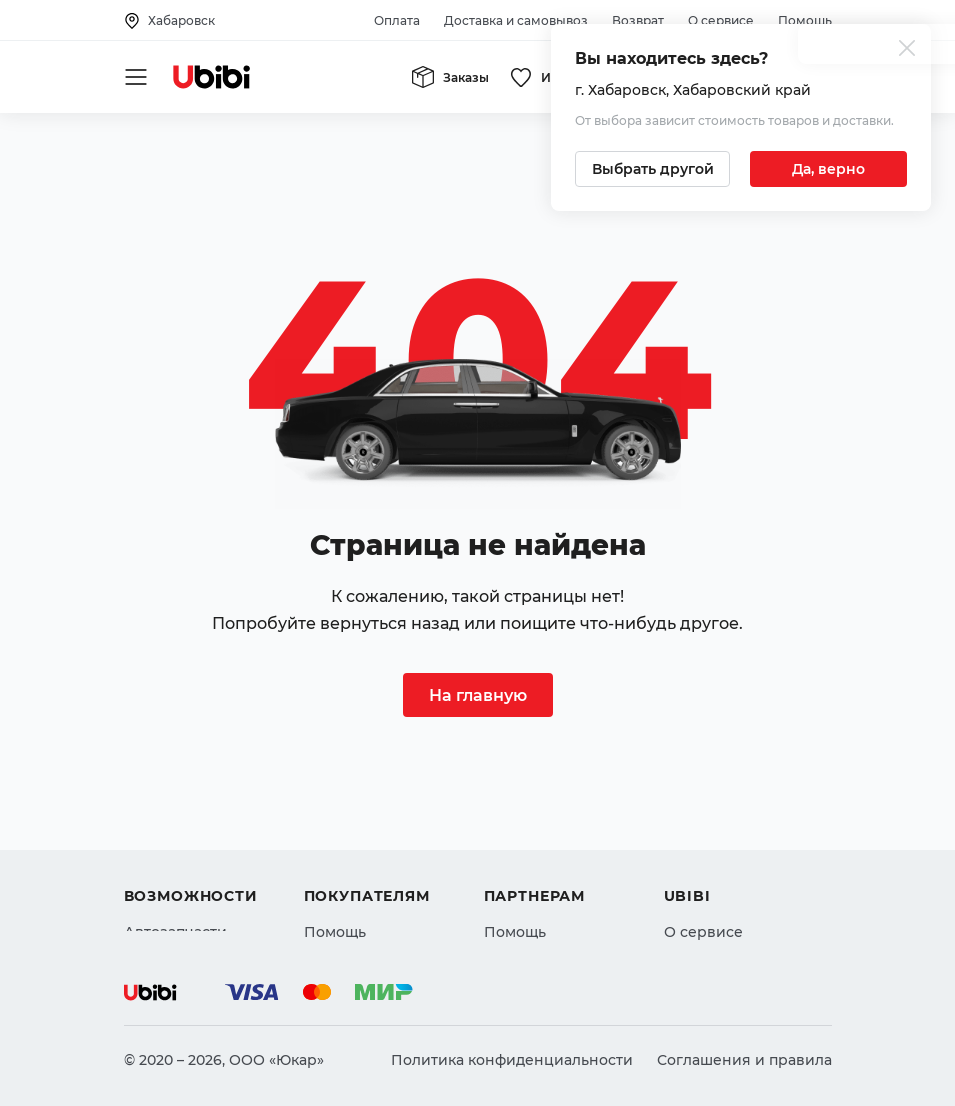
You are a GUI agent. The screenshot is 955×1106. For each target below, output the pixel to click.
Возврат (638, 20)
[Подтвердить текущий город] (828, 169)
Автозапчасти (175, 794)
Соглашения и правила (744, 1060)
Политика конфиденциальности (512, 1060)
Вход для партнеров (560, 866)
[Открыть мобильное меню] (136, 77)
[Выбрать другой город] (652, 169)
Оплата (397, 20)
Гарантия (339, 902)
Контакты (699, 830)
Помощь (805, 20)
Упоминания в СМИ (738, 902)
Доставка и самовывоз (516, 20)
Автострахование (190, 830)
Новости (695, 866)
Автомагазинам (542, 830)
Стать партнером (547, 902)
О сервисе (721, 20)
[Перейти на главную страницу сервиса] (212, 77)
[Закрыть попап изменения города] (907, 50)
